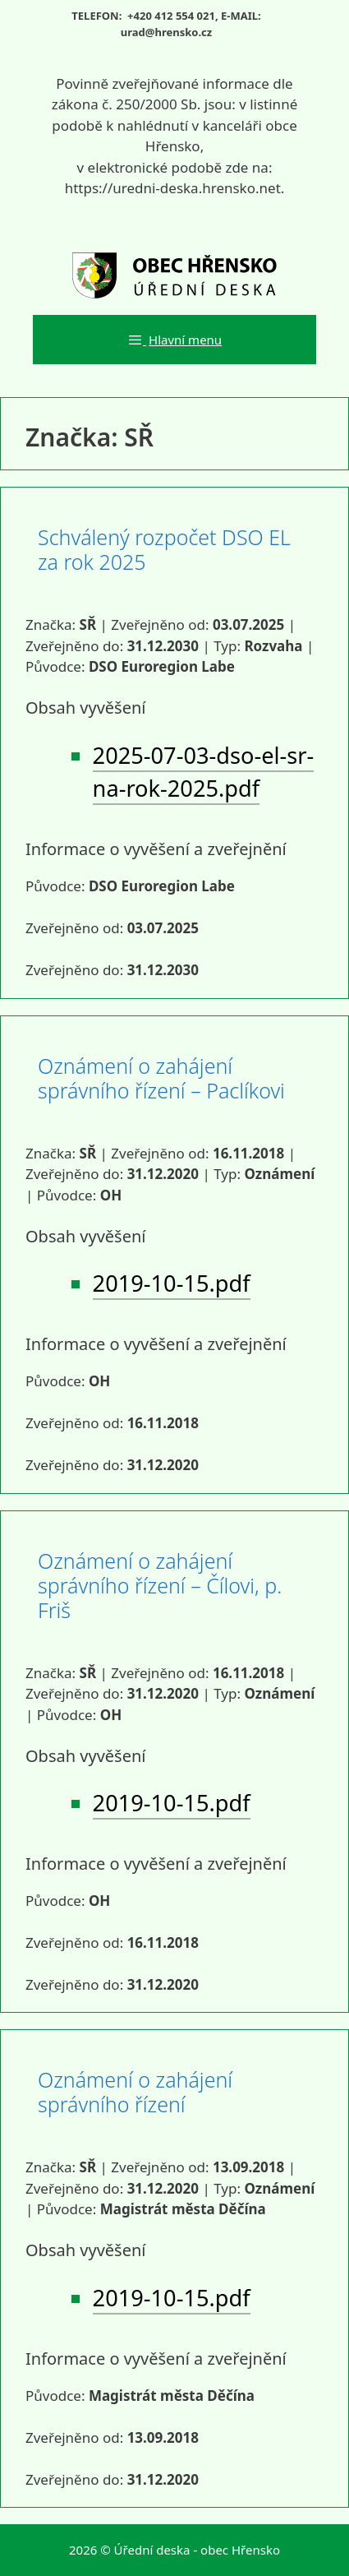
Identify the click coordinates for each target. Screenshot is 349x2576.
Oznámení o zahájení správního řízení (135, 2091)
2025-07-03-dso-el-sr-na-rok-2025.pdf (204, 772)
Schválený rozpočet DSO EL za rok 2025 (164, 549)
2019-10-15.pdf (171, 1283)
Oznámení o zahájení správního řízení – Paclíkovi (161, 1078)
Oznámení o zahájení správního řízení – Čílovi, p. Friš (160, 1585)
